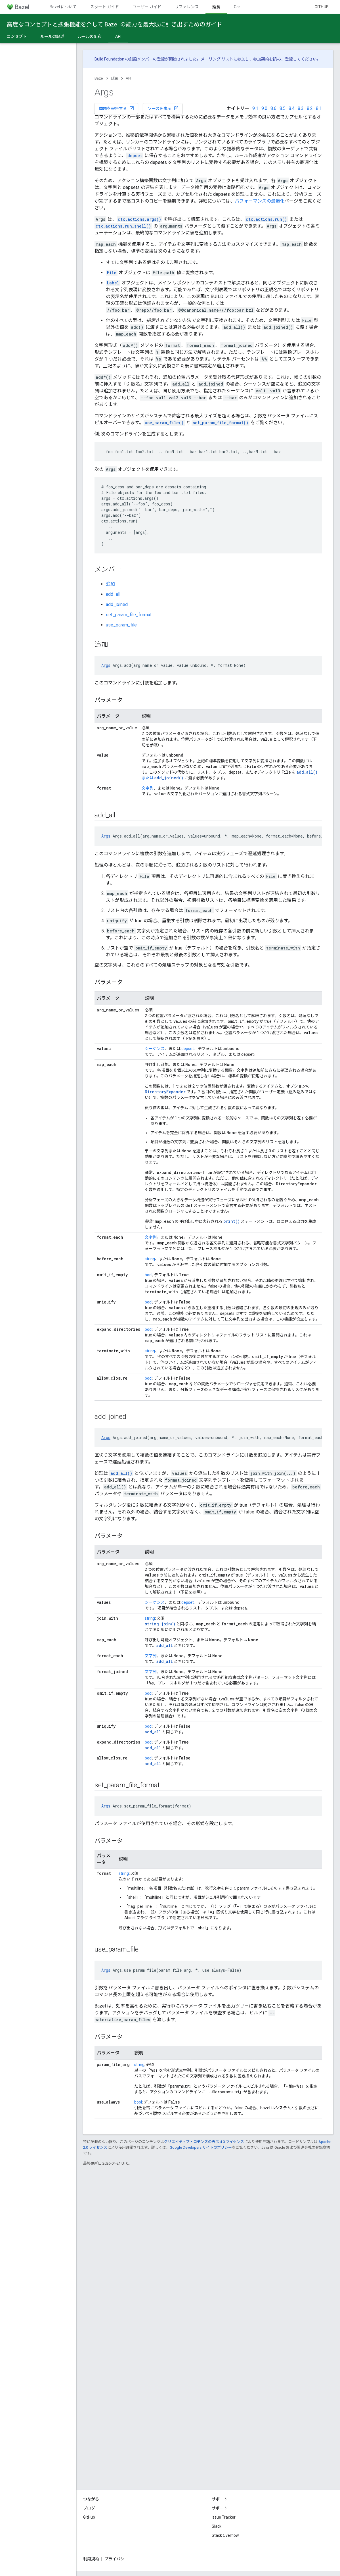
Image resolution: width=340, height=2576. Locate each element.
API (128, 78)
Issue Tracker (224, 2517)
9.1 (255, 108)
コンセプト (17, 36)
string (150, 1259)
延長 (114, 78)
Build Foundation (109, 59)
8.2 (310, 108)
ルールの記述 (52, 36)
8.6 (273, 108)
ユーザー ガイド (147, 7)
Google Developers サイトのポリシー (201, 2147)
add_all (113, 594)
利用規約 (91, 2559)
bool (148, 1275)
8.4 (292, 108)
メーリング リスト (217, 59)
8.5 (283, 108)
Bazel (99, 78)
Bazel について (63, 7)
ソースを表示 (163, 108)
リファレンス (187, 7)
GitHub (321, 7)
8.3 (301, 108)
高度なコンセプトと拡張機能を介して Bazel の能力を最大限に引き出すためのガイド (114, 24)
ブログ (89, 2508)
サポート (220, 2508)
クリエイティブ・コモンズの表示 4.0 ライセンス (204, 2142)
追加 (110, 584)
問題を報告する (116, 108)
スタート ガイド (104, 7)
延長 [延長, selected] (216, 7)
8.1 (319, 108)
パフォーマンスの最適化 (260, 201)
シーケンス (155, 1048)
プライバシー (116, 2559)
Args (105, 665)
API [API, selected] (118, 36)
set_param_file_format (129, 614)
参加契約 (261, 59)
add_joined (117, 604)
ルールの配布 (90, 36)
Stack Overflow (225, 2535)
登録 (289, 59)
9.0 (264, 108)
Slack (216, 2526)
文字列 (148, 788)
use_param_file (121, 625)
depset (187, 1048)
